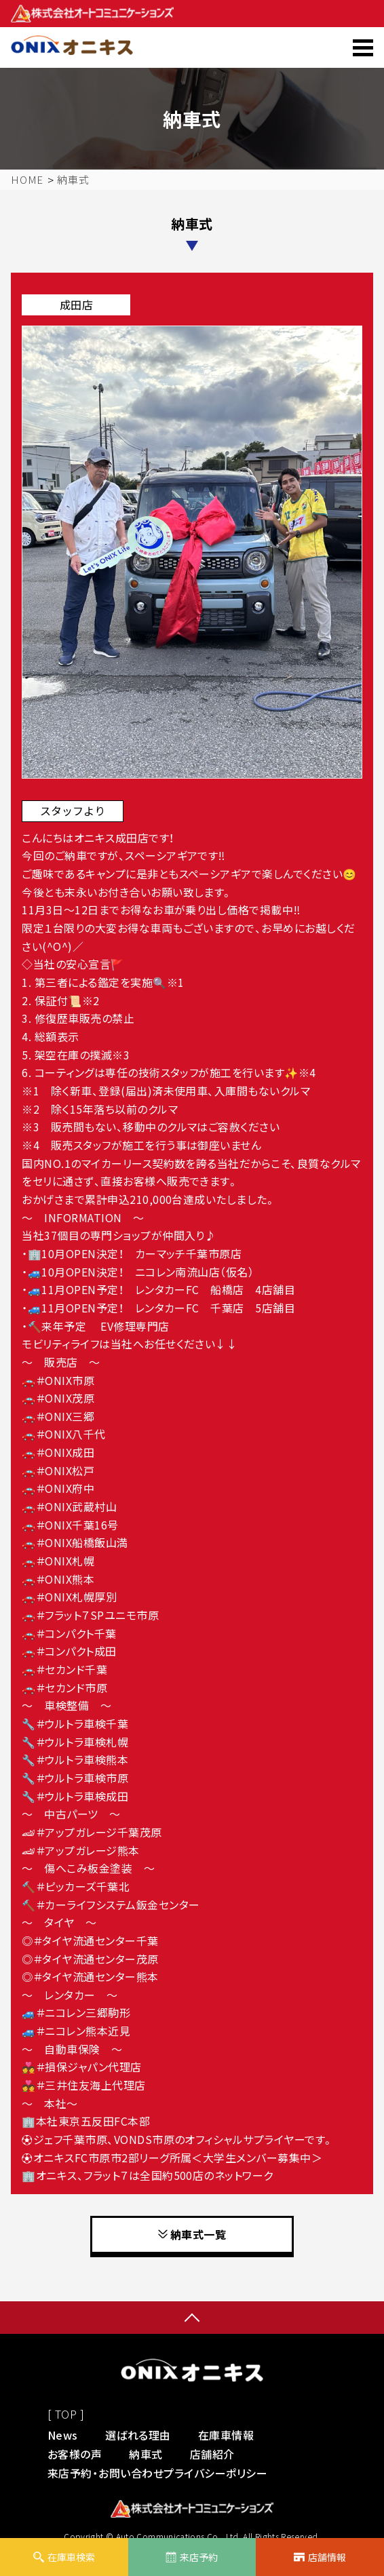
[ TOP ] (65, 2413)
